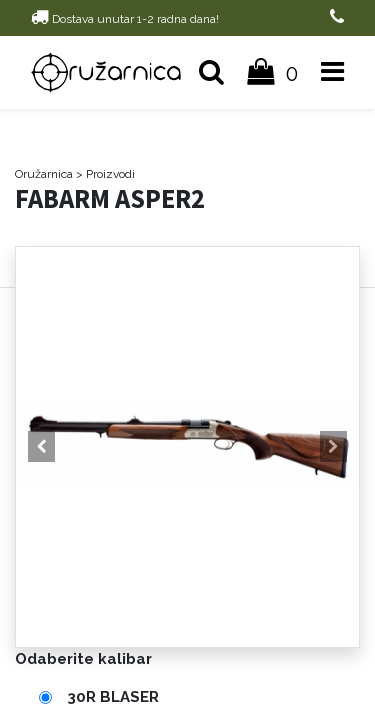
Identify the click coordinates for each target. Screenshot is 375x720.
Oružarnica (44, 174)
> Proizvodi (105, 174)
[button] (41, 447)
